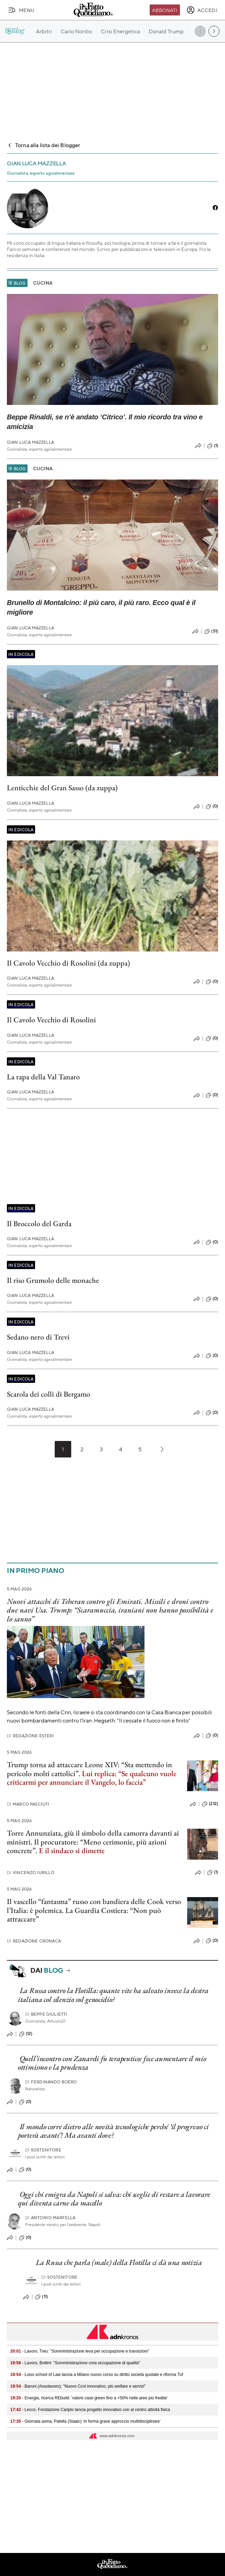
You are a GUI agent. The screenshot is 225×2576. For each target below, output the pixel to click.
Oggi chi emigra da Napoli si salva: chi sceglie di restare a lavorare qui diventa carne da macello (114, 2198)
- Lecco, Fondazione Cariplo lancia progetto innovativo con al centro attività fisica (90, 2409)
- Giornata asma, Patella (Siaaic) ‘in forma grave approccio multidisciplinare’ (85, 2421)
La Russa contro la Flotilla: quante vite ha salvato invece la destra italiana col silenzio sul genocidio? (113, 1994)
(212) (210, 1804)
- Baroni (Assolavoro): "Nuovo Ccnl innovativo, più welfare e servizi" (78, 2386)
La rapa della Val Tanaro (43, 1077)
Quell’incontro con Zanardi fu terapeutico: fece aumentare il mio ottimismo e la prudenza (112, 2063)
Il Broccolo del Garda (39, 1224)
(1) (212, 446)
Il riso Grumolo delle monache (53, 1280)
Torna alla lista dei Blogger (43, 144)
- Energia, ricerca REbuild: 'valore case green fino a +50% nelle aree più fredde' (89, 2398)
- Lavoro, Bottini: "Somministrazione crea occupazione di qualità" (75, 2362)
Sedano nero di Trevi (38, 1337)
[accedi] (201, 9)
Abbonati (164, 10)
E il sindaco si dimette (72, 1851)
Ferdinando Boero (51, 2081)
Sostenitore (43, 2150)
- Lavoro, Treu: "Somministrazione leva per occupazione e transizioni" (79, 2351)
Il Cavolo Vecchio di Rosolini (51, 1020)
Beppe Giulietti (46, 2014)
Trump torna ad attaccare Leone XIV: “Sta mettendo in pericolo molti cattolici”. (91, 1773)
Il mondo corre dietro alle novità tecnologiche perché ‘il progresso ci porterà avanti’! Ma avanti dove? (113, 2131)
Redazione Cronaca (34, 1941)
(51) (211, 631)
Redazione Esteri (30, 1735)
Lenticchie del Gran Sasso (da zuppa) (62, 788)
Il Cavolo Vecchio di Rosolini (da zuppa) (68, 963)
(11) (41, 2297)
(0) (212, 806)
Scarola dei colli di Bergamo (48, 1394)
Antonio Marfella (50, 2217)
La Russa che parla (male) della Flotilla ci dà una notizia (119, 2262)
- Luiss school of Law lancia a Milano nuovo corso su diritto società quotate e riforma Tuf (96, 2374)
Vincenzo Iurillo (30, 1872)
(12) (26, 2034)
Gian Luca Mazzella (30, 442)
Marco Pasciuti (28, 1804)
